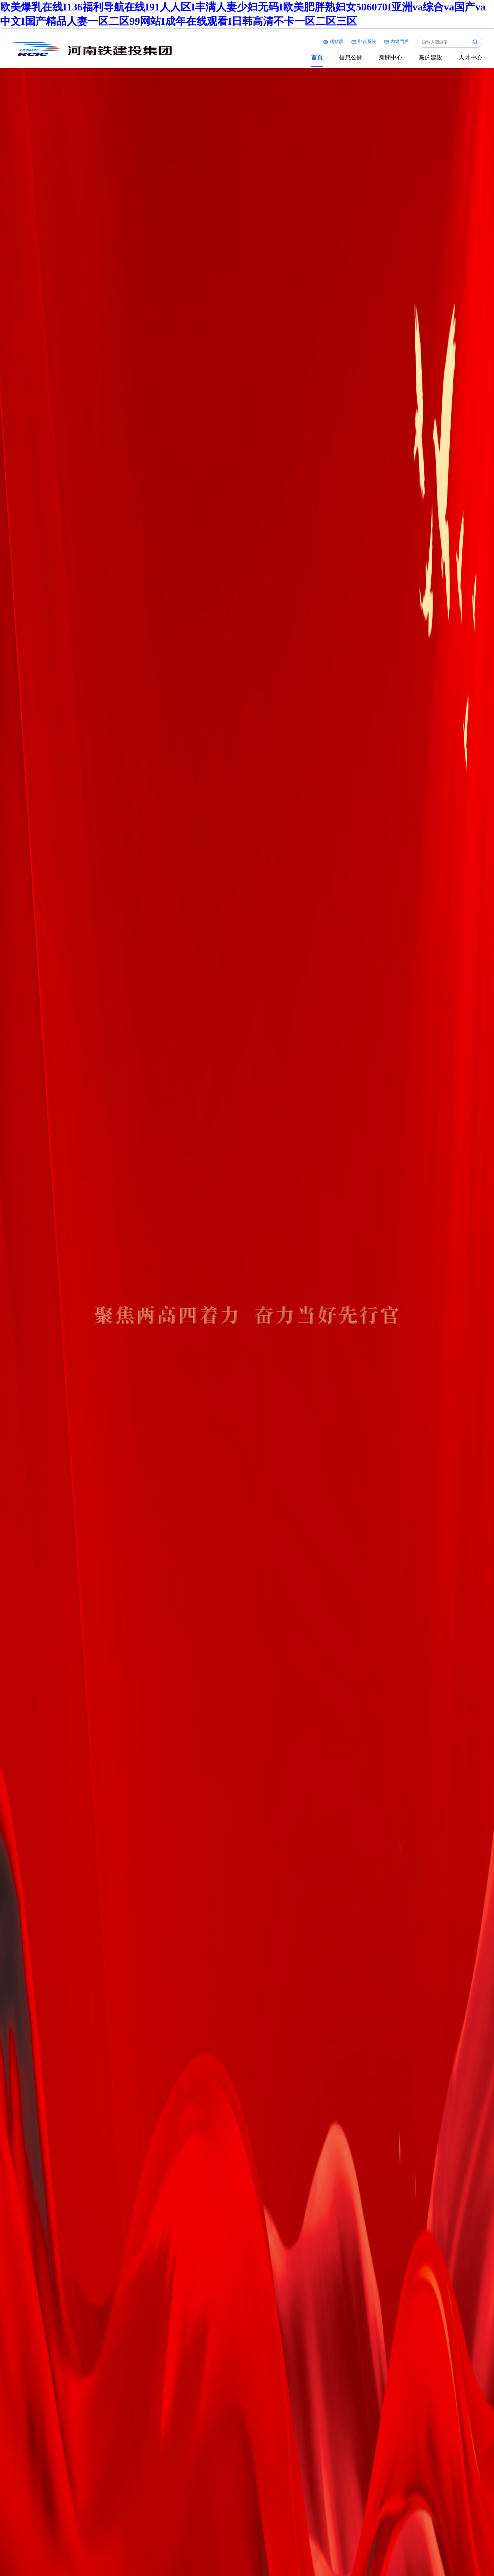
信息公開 (351, 57)
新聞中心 (391, 57)
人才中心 (470, 57)
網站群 (333, 41)
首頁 (317, 57)
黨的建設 (430, 57)
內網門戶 (396, 41)
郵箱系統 (364, 41)
